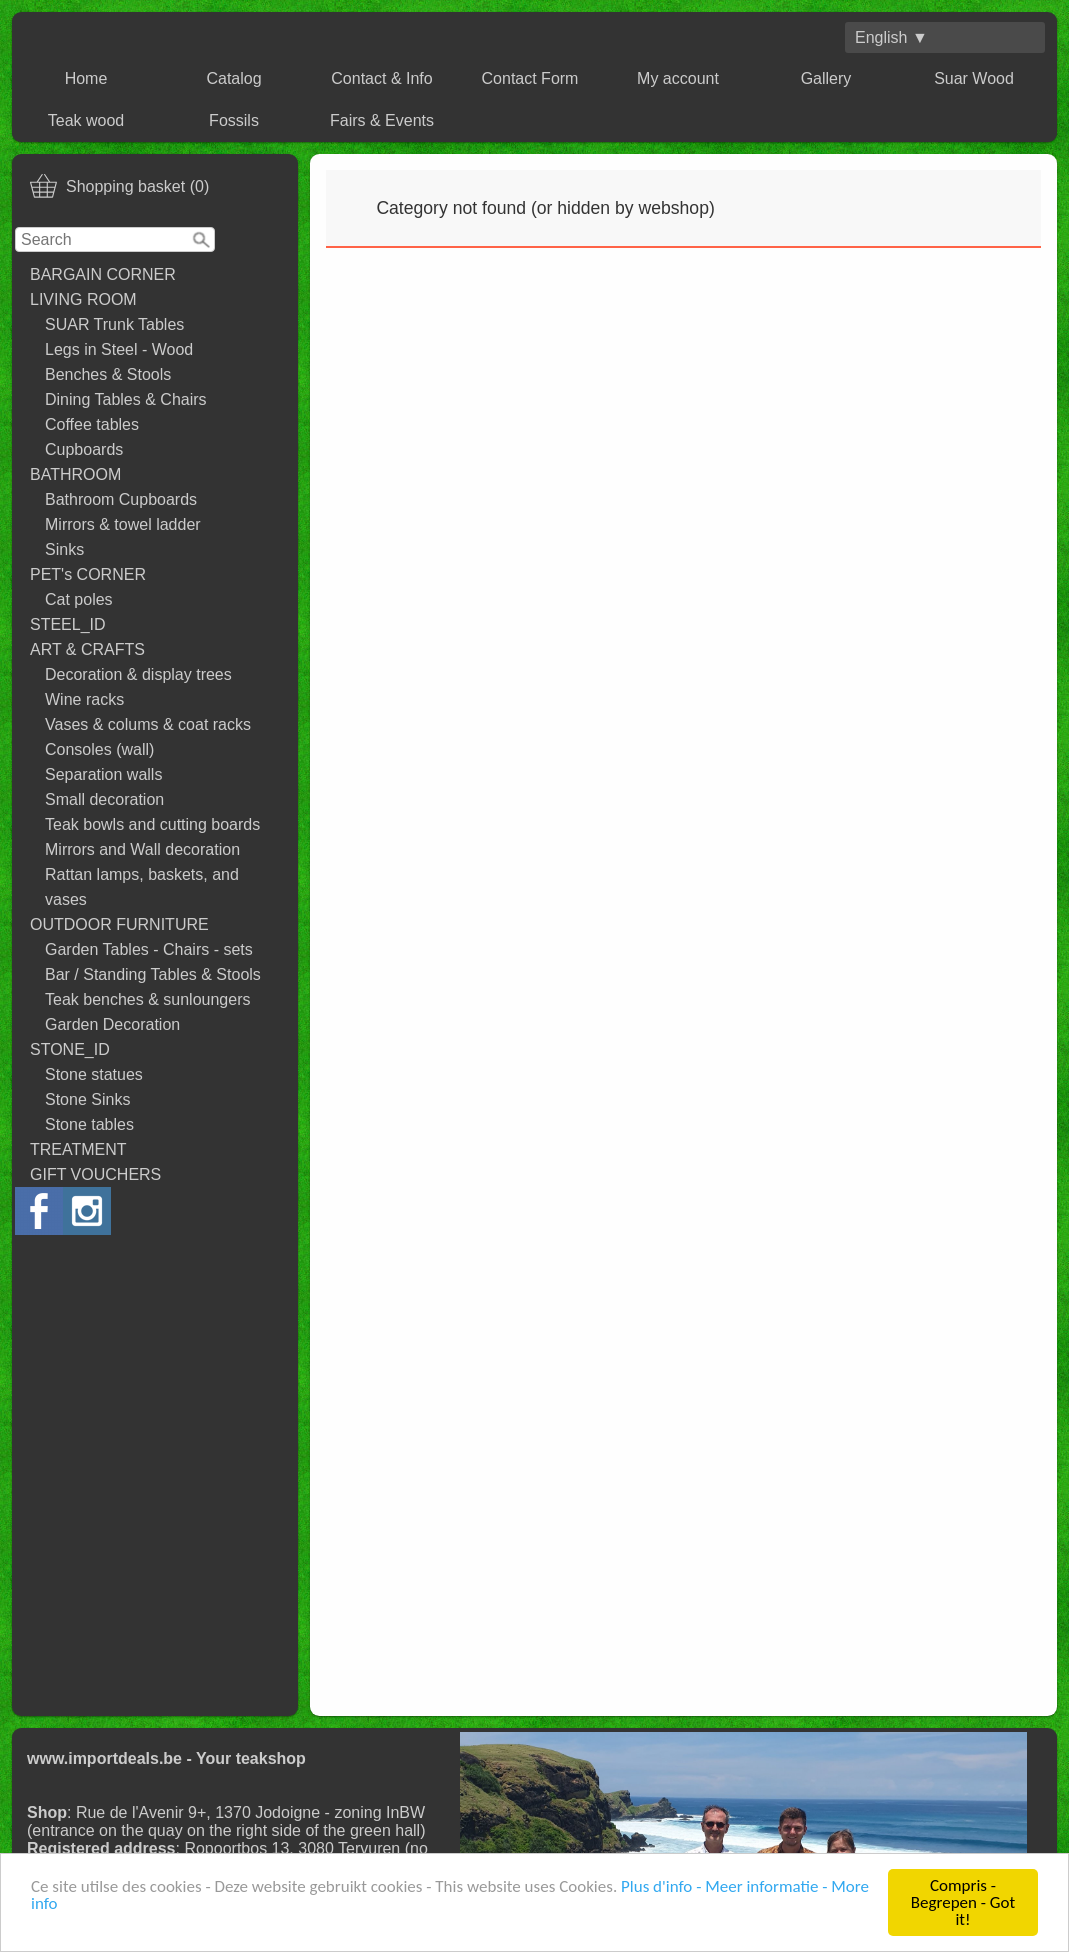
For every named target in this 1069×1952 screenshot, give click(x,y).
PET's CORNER (88, 574)
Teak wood (86, 120)
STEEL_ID (68, 624)
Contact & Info (381, 78)
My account (678, 78)
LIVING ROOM (83, 299)
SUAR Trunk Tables (114, 324)
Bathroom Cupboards (121, 499)
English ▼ (891, 37)
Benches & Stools (108, 374)
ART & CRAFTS (87, 649)
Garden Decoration (112, 1024)
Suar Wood (974, 78)
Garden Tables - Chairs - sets (149, 949)
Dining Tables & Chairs (126, 399)
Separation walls (103, 774)
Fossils (234, 120)
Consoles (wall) (99, 749)
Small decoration (104, 799)
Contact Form (530, 78)
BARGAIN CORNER (103, 274)
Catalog (233, 78)
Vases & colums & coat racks (148, 724)
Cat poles (79, 599)
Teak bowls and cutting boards (152, 824)
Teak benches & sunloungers (147, 999)
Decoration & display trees (138, 674)
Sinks (64, 549)
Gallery (826, 78)
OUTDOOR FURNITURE (119, 924)
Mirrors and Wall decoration (142, 849)
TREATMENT (78, 1149)
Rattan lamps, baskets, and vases (142, 887)
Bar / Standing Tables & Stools (153, 974)
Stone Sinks (87, 1099)
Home (86, 78)
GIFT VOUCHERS (95, 1174)
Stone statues (94, 1074)
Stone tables (89, 1124)
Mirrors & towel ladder (123, 524)
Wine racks (84, 699)
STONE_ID (70, 1049)
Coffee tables (92, 424)
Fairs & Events (382, 120)
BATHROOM (75, 474)
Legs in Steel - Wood (119, 349)
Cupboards (84, 449)
